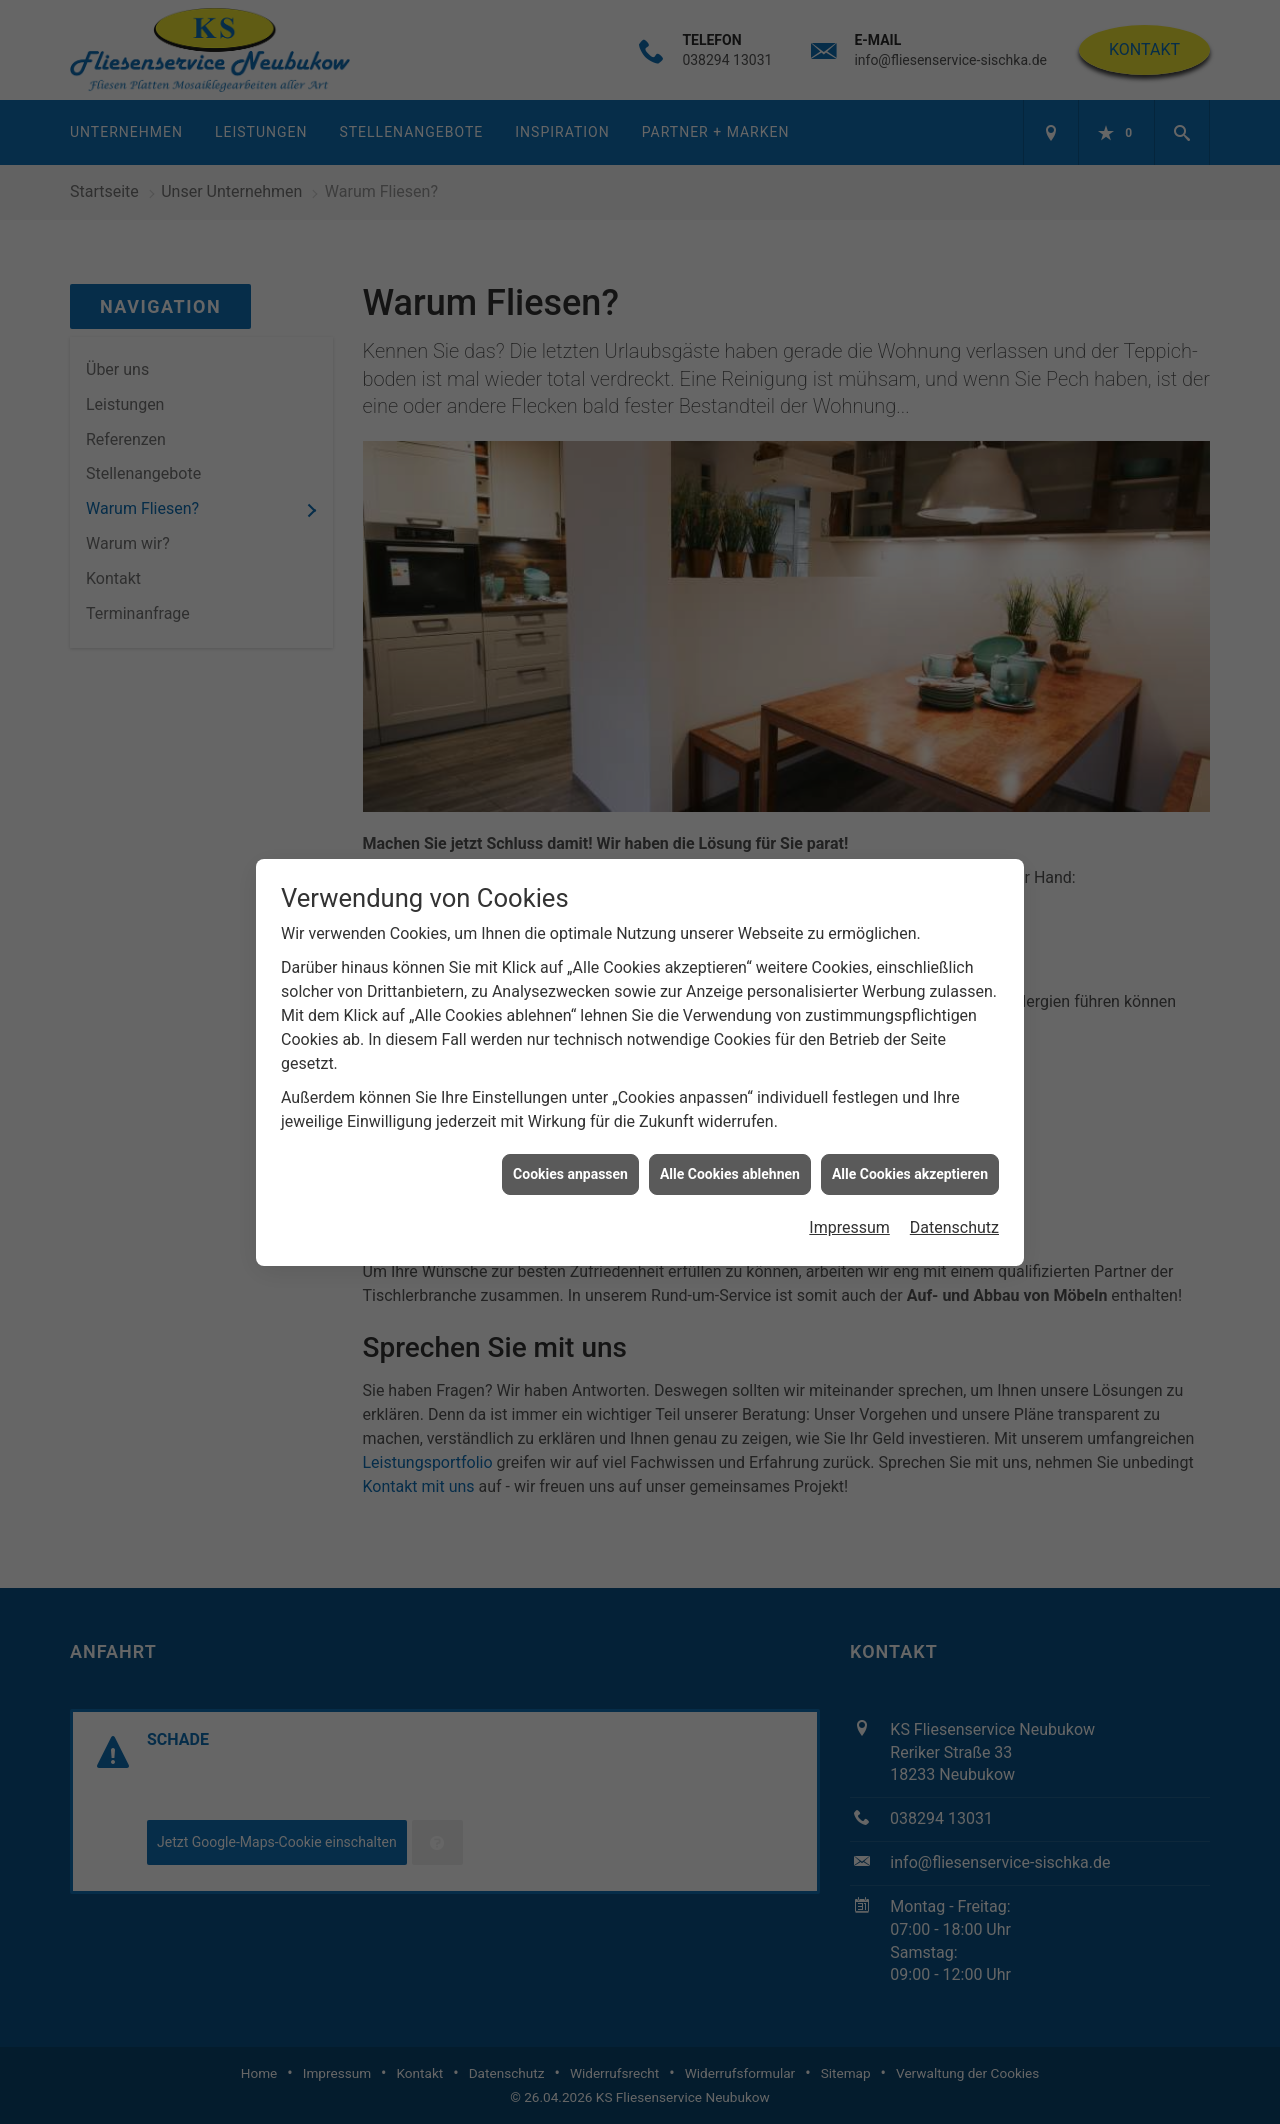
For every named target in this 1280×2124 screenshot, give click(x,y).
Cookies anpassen (570, 1115)
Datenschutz (954, 1169)
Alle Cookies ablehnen (730, 1115)
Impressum (849, 1169)
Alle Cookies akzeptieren (910, 1115)
